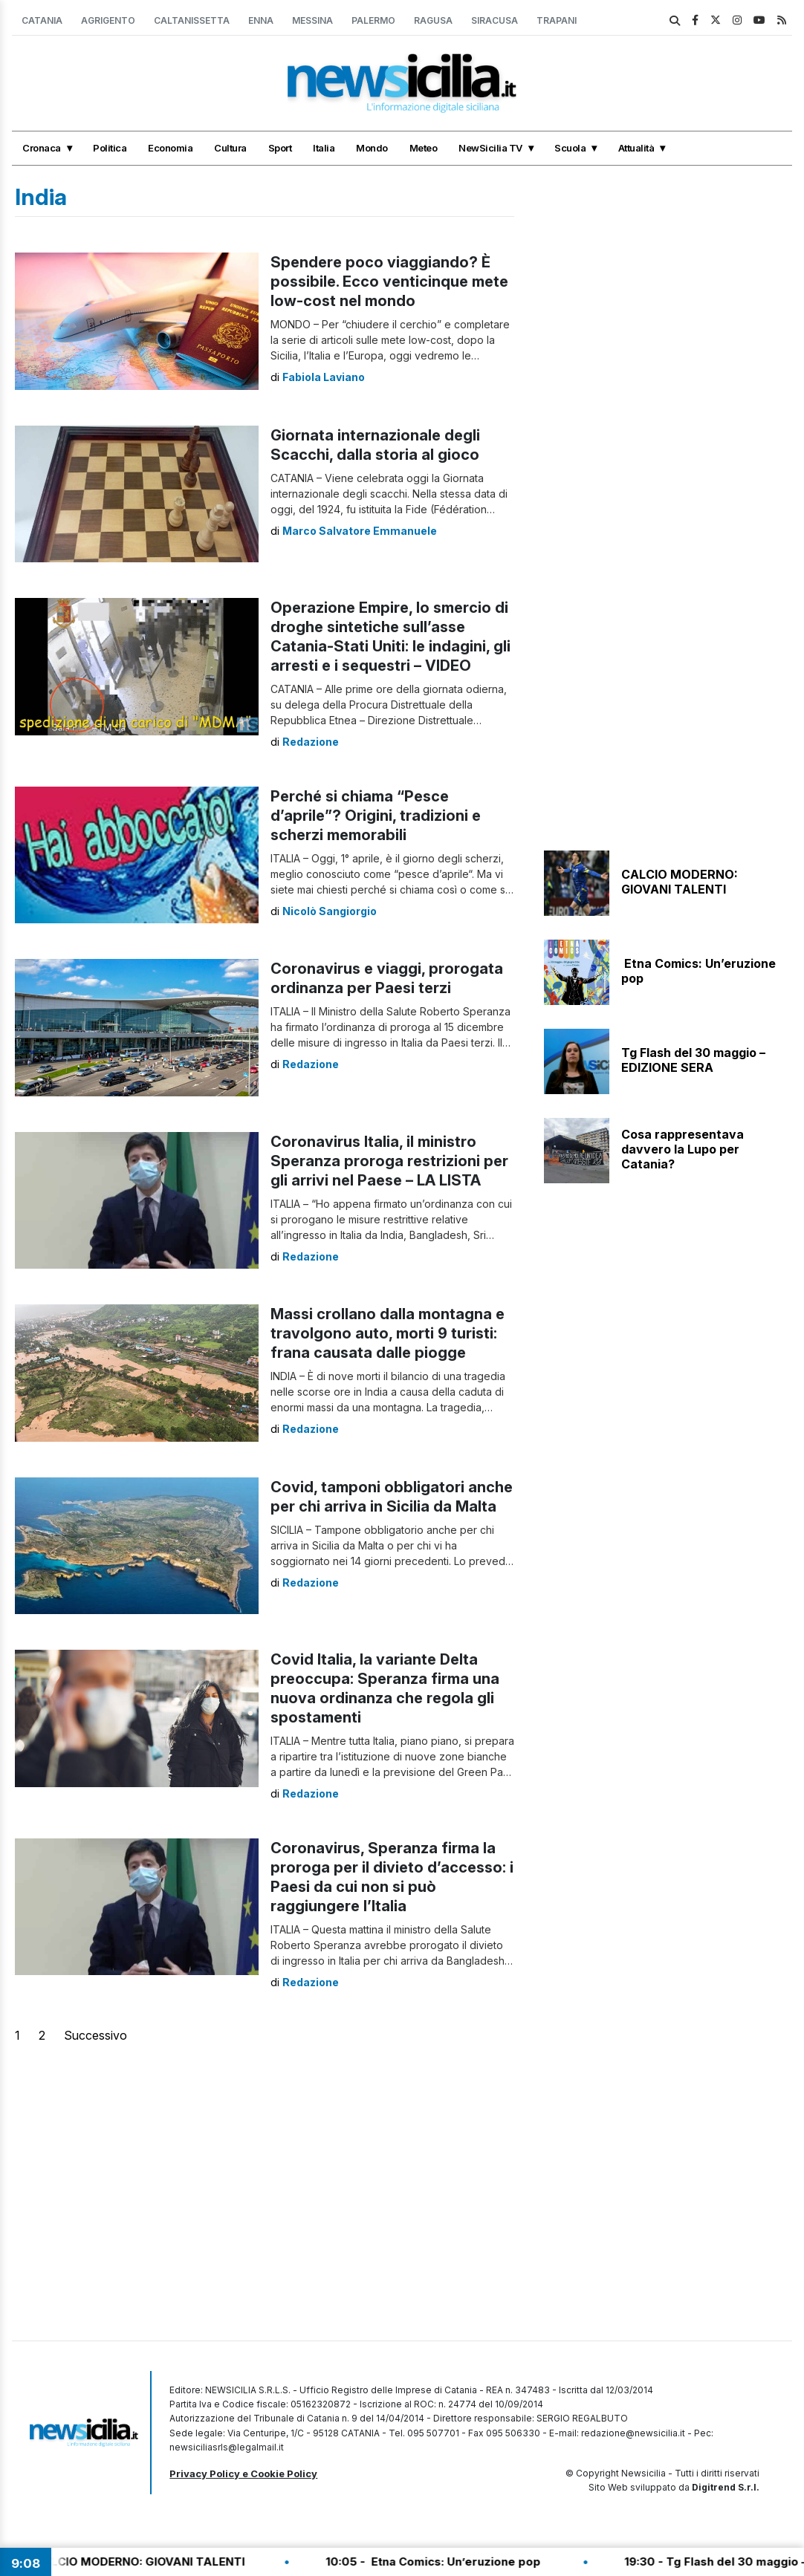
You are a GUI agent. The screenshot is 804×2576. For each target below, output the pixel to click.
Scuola (570, 148)
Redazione (310, 741)
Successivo (95, 2035)
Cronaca (41, 148)
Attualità (636, 148)
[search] (675, 21)
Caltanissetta (192, 20)
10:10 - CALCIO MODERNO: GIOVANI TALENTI (135, 2561)
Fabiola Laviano (323, 377)
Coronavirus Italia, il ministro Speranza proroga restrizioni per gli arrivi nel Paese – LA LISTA (389, 1161)
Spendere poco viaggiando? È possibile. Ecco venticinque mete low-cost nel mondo (389, 281)
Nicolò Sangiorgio (329, 911)
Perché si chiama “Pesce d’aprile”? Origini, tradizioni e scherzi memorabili (375, 815)
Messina (312, 20)
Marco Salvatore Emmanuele (359, 530)
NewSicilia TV (490, 148)
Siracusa (494, 20)
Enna (260, 20)
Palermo (373, 20)
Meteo (423, 148)
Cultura (230, 148)
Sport (280, 148)
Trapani (556, 20)
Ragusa (433, 20)
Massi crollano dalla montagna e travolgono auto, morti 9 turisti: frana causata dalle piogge (387, 1333)
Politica (109, 148)
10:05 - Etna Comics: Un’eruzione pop (450, 2561)
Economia (170, 148)
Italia (323, 148)
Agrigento (108, 20)
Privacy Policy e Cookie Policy (243, 2473)
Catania (42, 20)
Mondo (372, 148)
